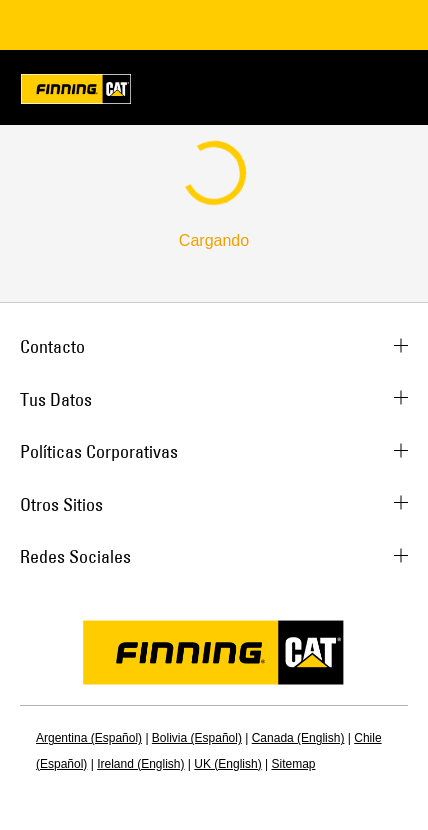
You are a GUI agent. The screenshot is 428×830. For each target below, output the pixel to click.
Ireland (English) (140, 764)
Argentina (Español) (89, 738)
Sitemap (293, 764)
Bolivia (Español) (197, 738)
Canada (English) (298, 738)
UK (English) (227, 764)
